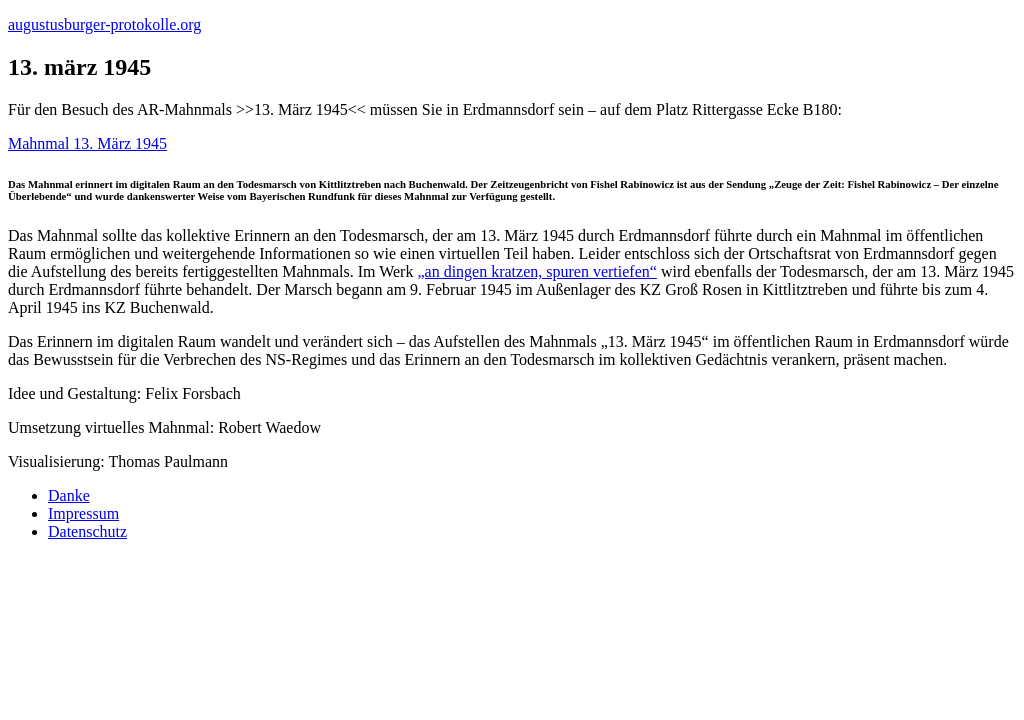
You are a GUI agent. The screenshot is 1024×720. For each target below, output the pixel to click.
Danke (69, 495)
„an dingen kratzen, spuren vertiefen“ (536, 271)
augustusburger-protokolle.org (104, 24)
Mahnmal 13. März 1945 (87, 143)
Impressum (83, 513)
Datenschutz (87, 531)
